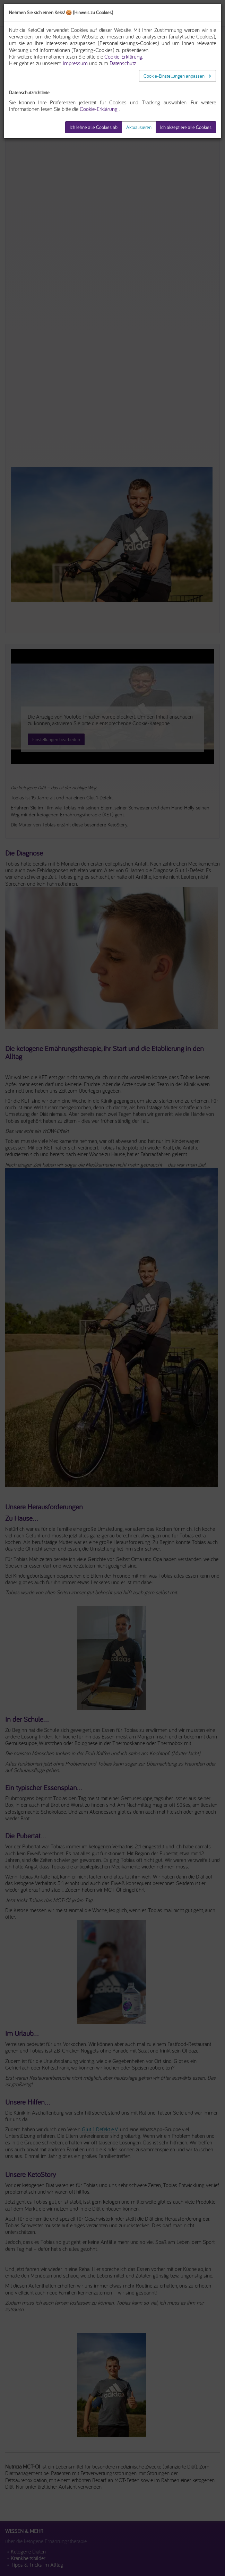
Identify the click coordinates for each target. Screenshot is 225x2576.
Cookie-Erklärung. (123, 56)
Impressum (75, 63)
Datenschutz (123, 63)
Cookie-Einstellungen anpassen (175, 76)
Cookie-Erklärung (99, 108)
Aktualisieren (139, 127)
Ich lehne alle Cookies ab (94, 127)
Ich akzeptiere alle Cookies (185, 127)
